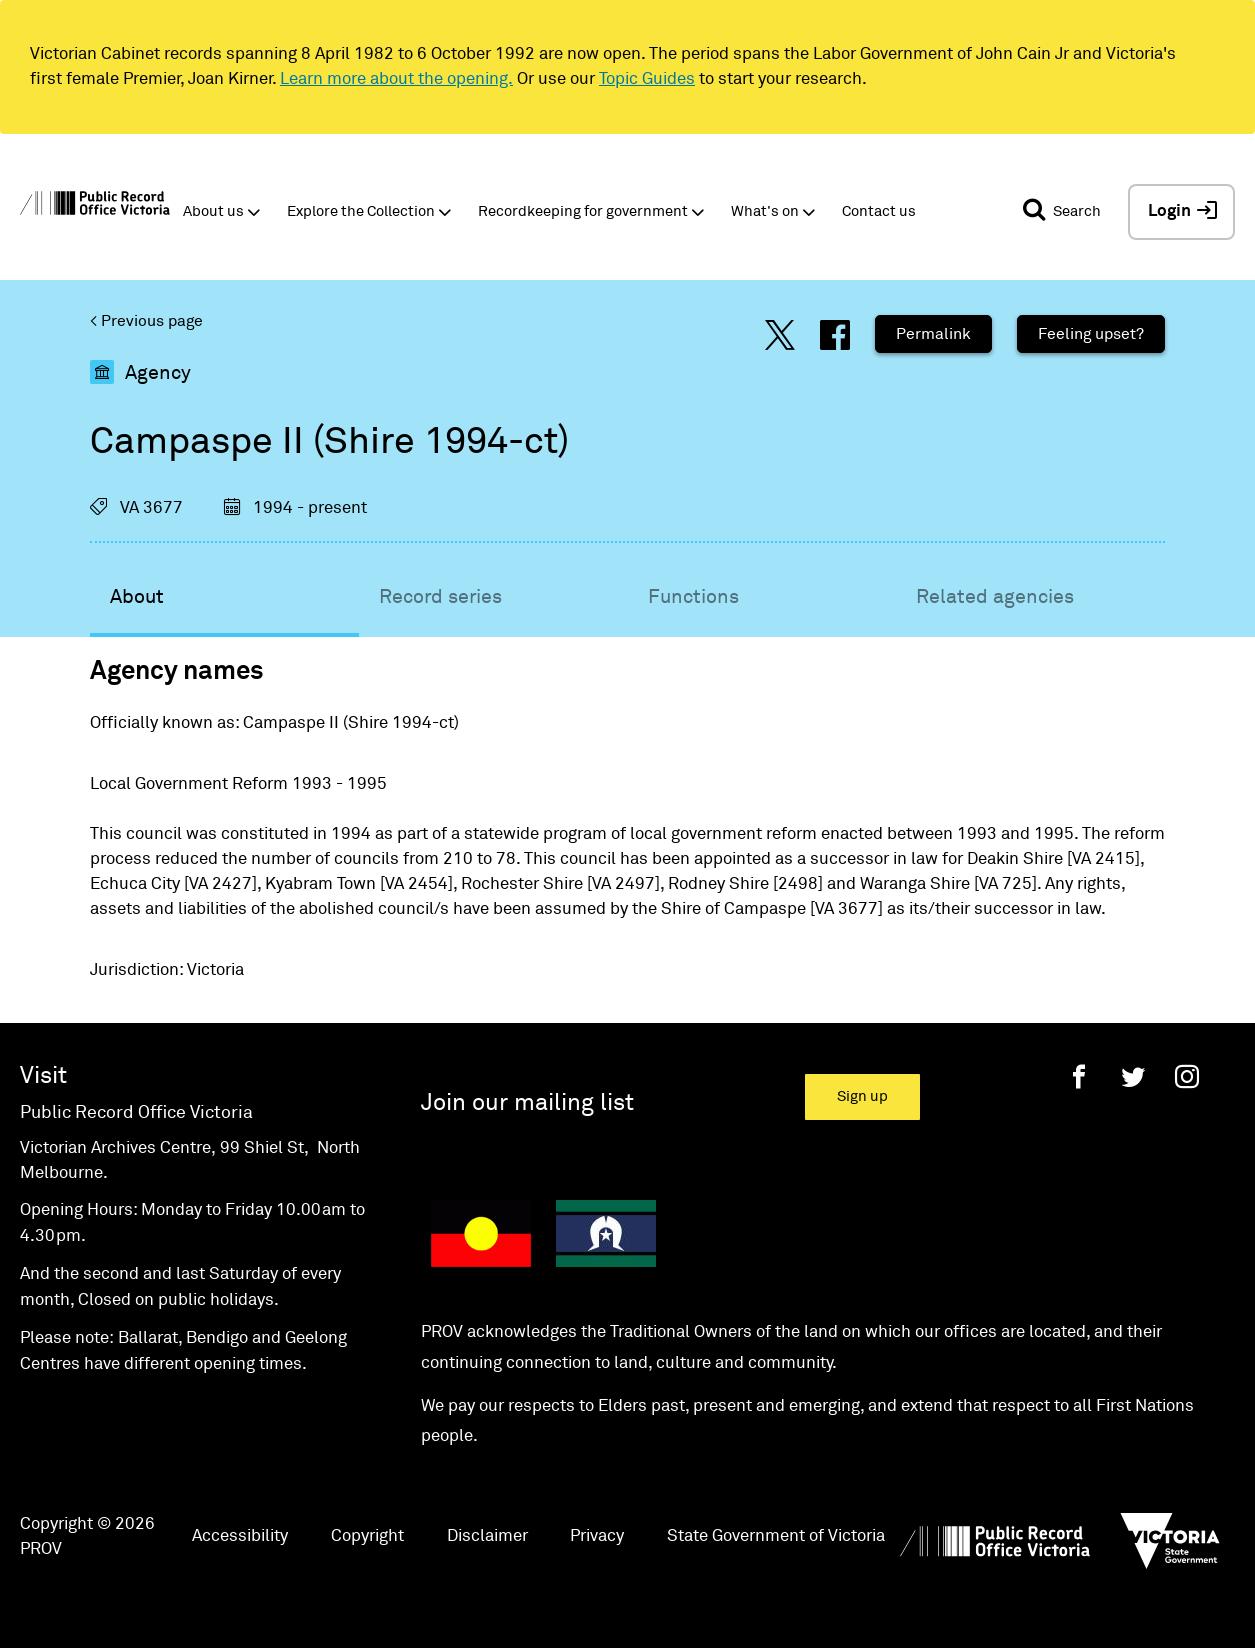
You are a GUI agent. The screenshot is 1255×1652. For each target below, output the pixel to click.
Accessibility (240, 1536)
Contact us (879, 211)
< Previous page (146, 321)
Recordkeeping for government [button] (583, 211)
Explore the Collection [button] (361, 211)
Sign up (862, 1096)
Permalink (933, 334)
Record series (440, 597)
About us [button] (213, 211)
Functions (693, 597)
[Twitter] (1133, 1076)
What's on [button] (765, 211)
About (137, 597)
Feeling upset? (1091, 334)
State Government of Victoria (776, 1536)
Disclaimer (487, 1536)
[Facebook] (1079, 1076)
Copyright (367, 1536)
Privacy (597, 1536)
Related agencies (995, 597)
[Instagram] (1187, 1076)
